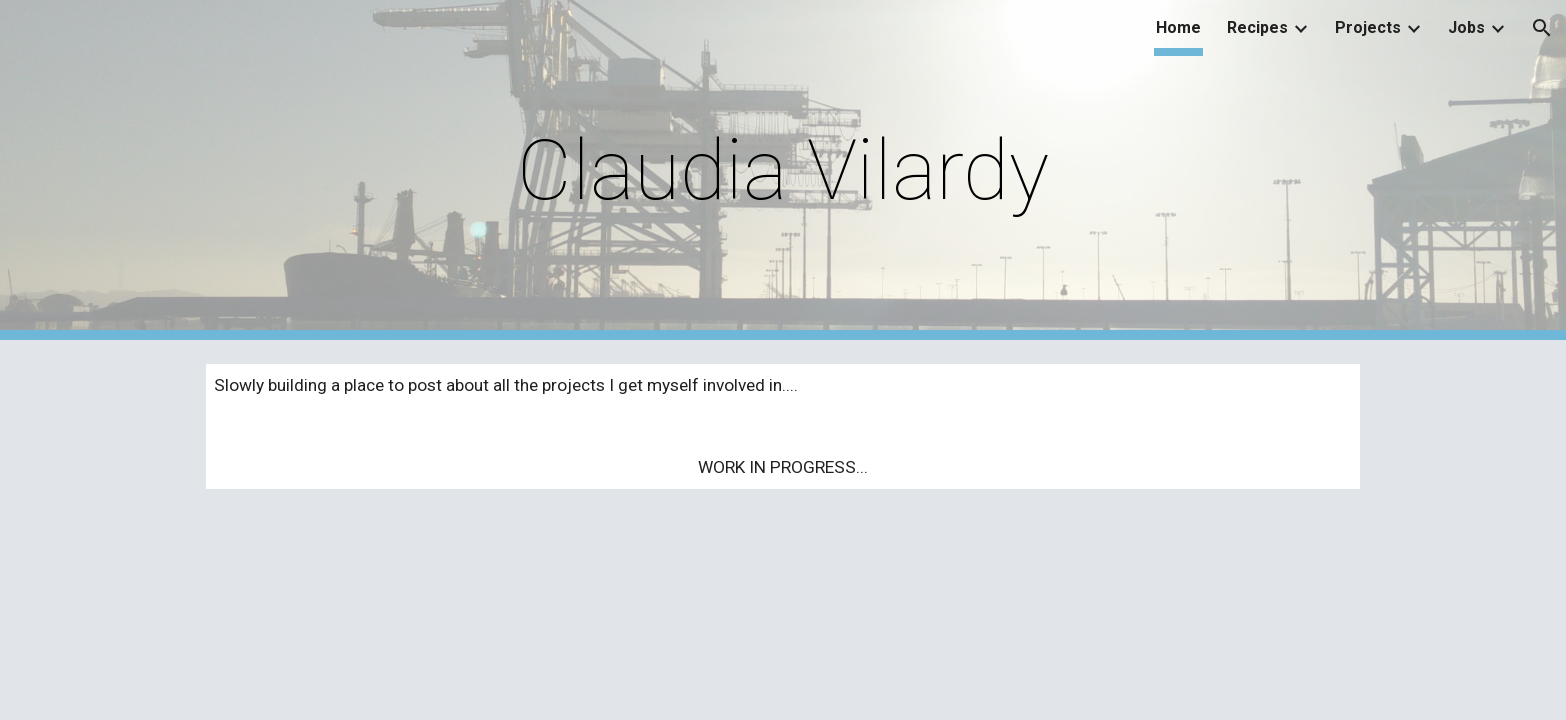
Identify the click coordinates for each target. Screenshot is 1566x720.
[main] (783, 170)
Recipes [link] (1257, 27)
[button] (1542, 28)
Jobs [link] (1466, 27)
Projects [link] (1368, 27)
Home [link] (1178, 27)
